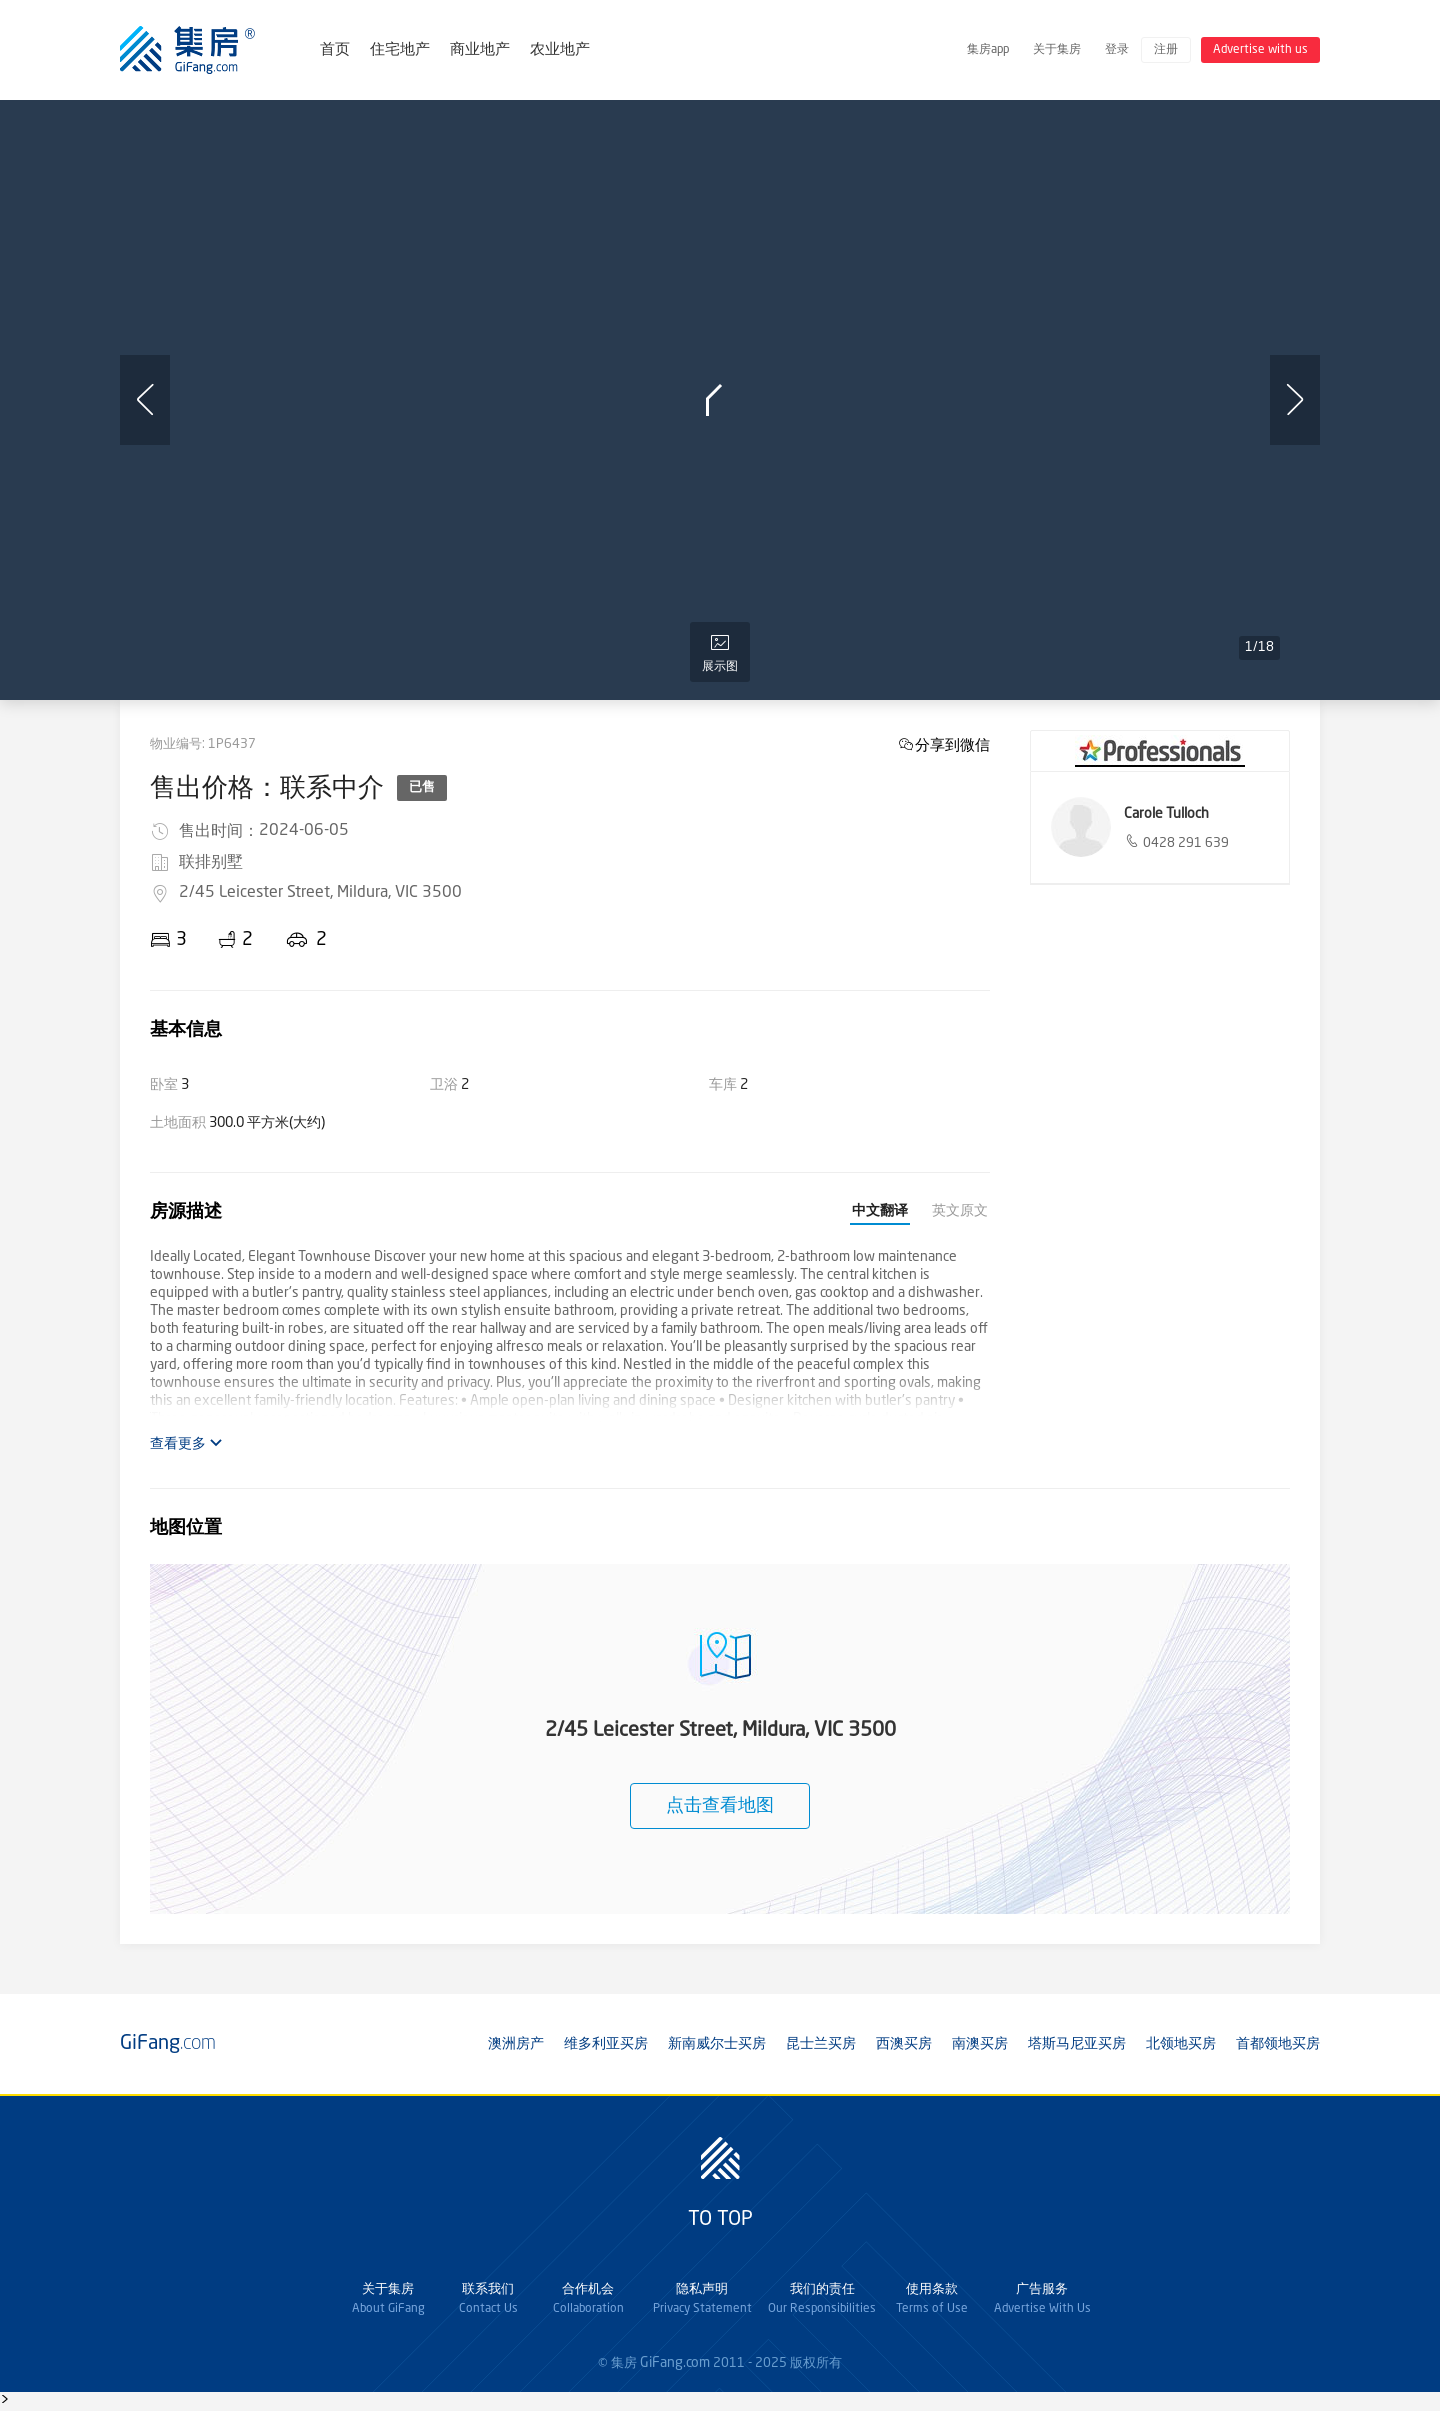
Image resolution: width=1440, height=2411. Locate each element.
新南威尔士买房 (717, 2044)
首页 (335, 50)
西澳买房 (904, 2044)
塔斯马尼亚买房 (1077, 2044)
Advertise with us (1260, 50)
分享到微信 (952, 744)
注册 (1166, 50)
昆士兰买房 (821, 2044)
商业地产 (480, 50)
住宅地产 (400, 50)
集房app (988, 50)
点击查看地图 (720, 1806)
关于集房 (1057, 50)
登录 (1117, 50)
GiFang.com (675, 2363)
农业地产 (560, 50)
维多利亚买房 (606, 2044)
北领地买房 (1181, 2044)
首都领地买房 (1278, 2044)
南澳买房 (980, 2044)
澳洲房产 (516, 2044)
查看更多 (186, 1443)
